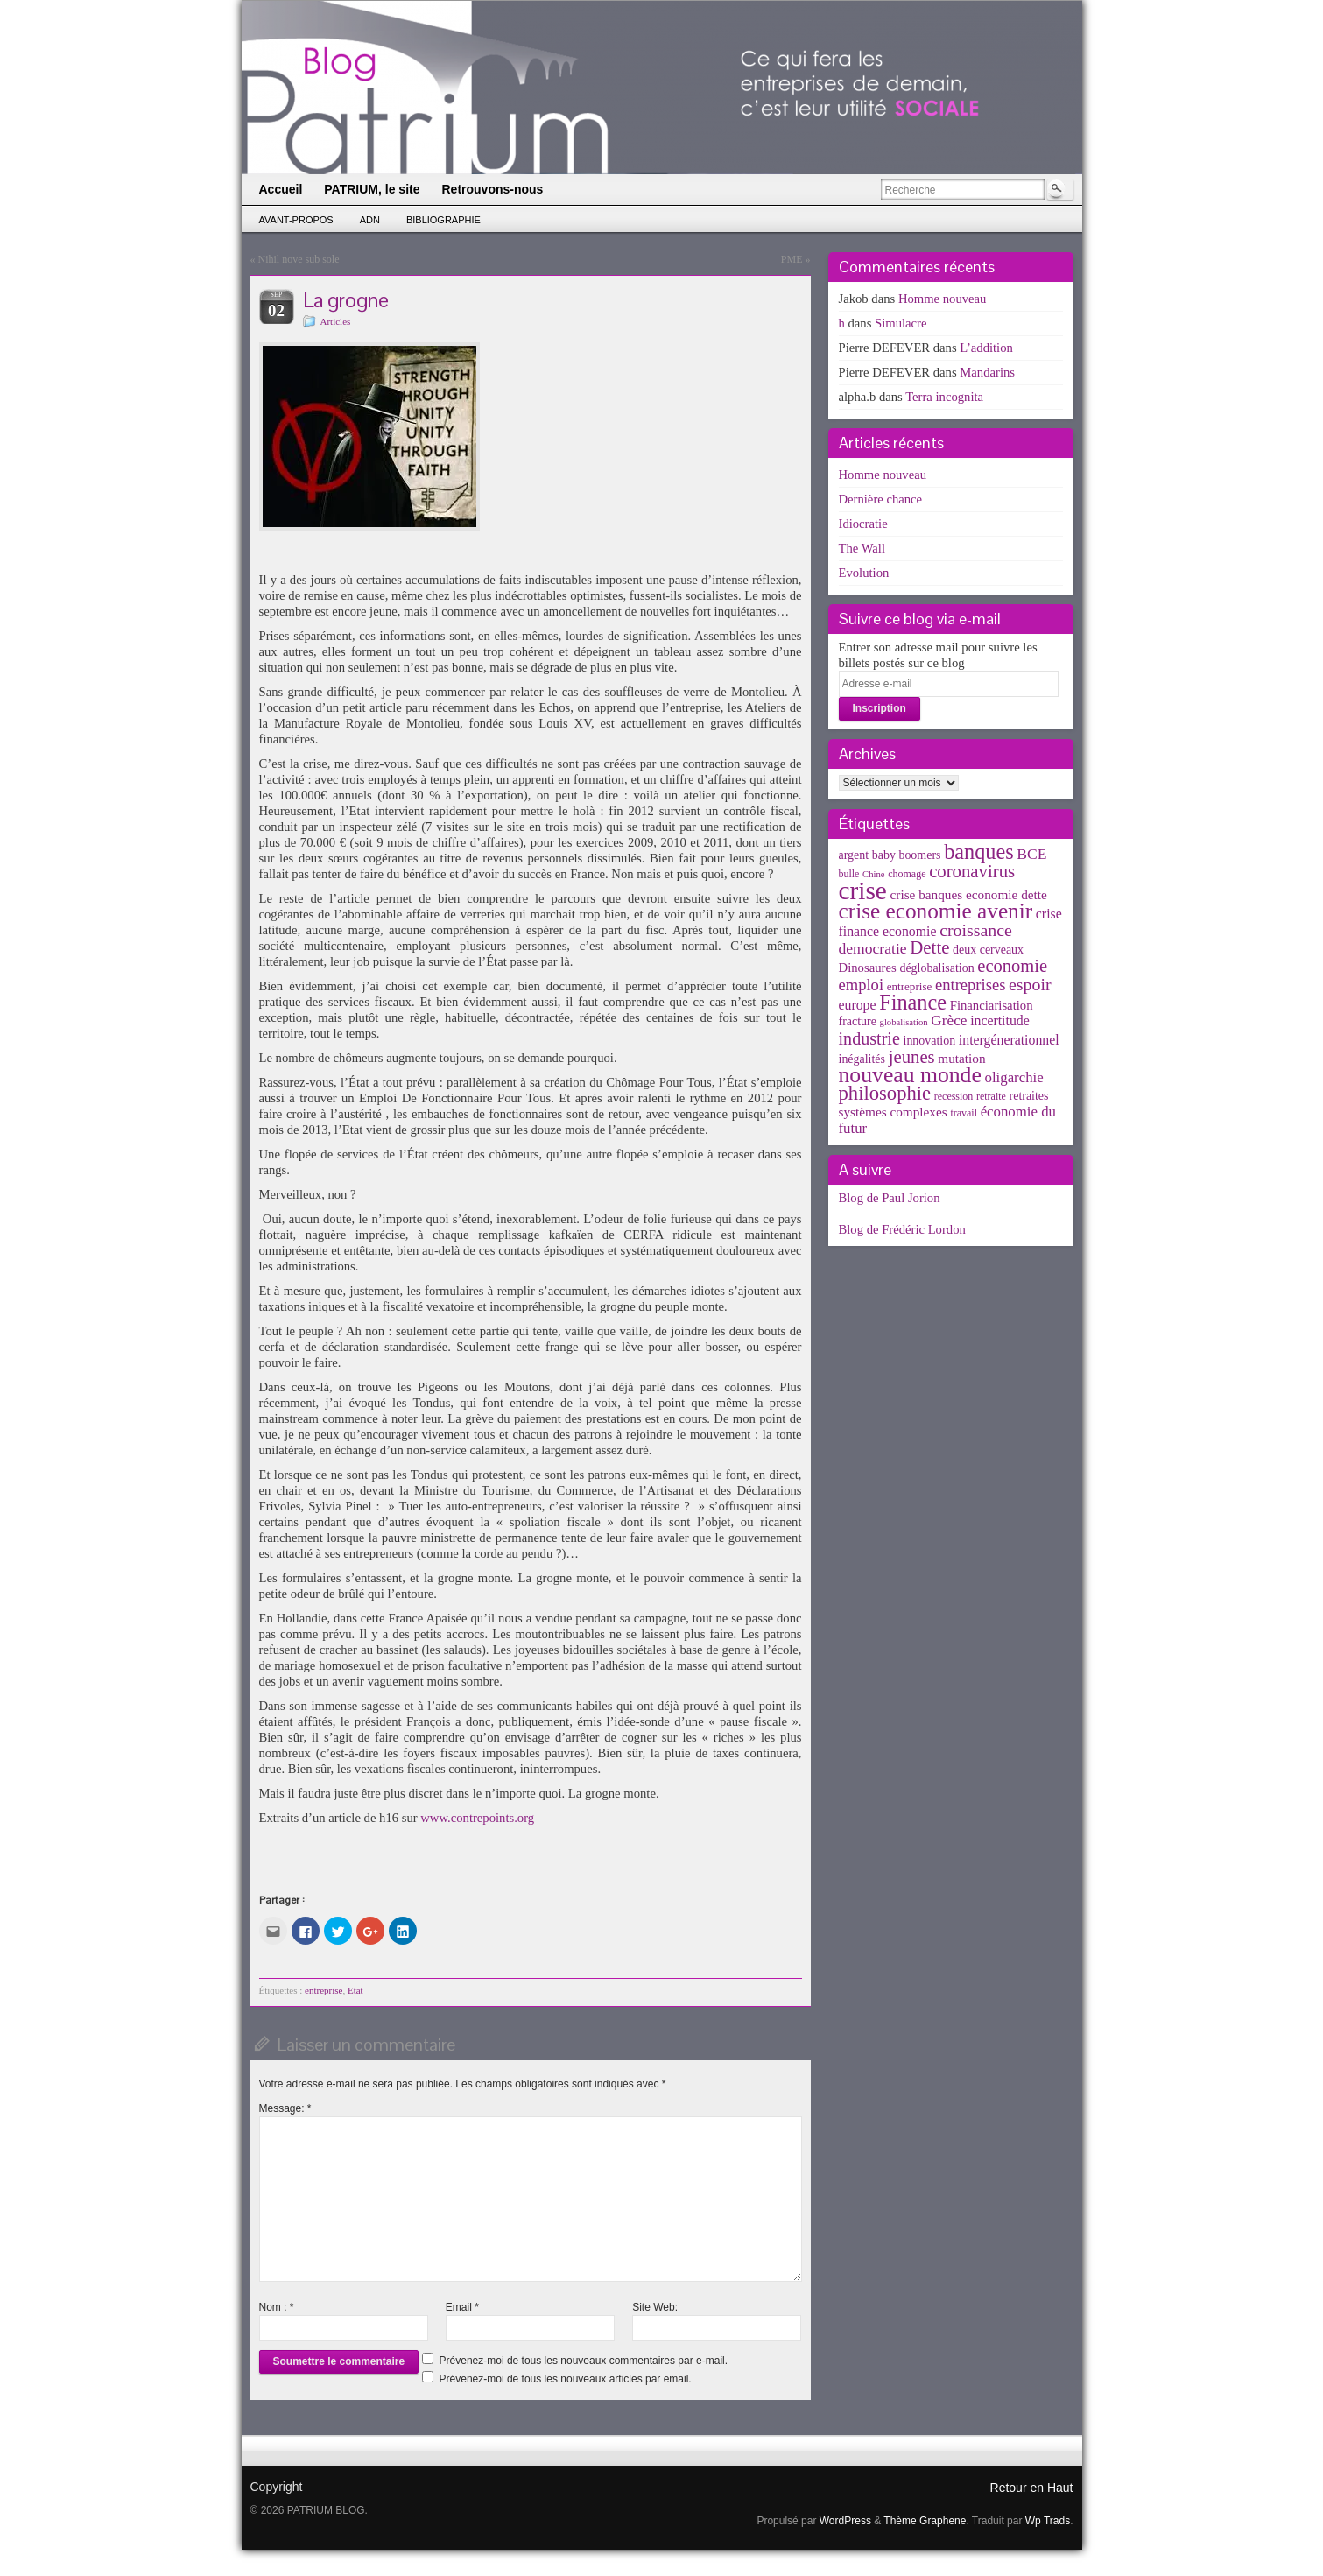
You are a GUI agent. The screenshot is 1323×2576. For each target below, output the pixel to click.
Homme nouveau (942, 299)
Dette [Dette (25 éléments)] (929, 947)
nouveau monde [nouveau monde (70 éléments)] (910, 1074)
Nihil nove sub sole (299, 259)
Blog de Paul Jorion (889, 1198)
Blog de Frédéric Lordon (902, 1229)
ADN (370, 220)
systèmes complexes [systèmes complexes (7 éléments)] (893, 1111)
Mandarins (987, 372)
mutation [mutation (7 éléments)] (961, 1058)
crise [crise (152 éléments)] (863, 890)
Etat (355, 1990)
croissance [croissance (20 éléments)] (975, 930)
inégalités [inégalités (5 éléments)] (862, 1059)
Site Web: (655, 2307)
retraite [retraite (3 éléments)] (991, 1096)
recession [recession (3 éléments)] (954, 1096)
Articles (335, 321)
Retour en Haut (1031, 2488)
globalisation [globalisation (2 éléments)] (904, 1022)
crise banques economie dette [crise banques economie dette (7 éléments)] (968, 894)
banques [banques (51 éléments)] (979, 851)
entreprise (323, 1990)
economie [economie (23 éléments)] (1012, 965)
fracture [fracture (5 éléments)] (857, 1021)
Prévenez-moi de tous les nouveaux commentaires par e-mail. (584, 2360)
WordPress (845, 2521)
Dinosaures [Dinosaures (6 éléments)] (868, 968)
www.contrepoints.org (477, 1818)
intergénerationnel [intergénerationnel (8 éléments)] (1009, 1039)
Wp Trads (1047, 2521)
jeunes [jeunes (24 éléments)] (912, 1056)
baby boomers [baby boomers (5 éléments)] (906, 855)
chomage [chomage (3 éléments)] (906, 874)
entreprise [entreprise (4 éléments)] (909, 986)
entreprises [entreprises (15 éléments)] (970, 984)
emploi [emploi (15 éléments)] (861, 984)
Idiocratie (863, 524)
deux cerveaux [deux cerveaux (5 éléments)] (988, 949)
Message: (285, 2108)
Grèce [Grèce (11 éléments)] (949, 1020)
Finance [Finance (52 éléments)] (913, 1002)
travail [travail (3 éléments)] (963, 1113)
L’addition (986, 348)
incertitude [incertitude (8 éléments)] (1000, 1020)
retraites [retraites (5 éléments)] (1029, 1095)
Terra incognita (944, 397)
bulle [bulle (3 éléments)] (849, 874)
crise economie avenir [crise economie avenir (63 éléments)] (936, 910)
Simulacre (900, 323)
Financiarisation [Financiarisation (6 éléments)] (991, 1005)
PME (792, 259)
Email (462, 2307)
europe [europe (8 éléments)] (857, 1004)
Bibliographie (443, 220)
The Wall (862, 548)
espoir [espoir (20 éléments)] (1030, 984)
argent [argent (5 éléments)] (854, 855)
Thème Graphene (924, 2521)
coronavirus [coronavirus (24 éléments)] (972, 871)
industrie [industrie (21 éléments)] (869, 1038)
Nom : (276, 2307)
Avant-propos (296, 220)
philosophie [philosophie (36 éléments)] (885, 1093)
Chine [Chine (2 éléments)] (873, 874)
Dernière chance (881, 499)
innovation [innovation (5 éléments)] (930, 1040)
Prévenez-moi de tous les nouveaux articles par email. (566, 2379)
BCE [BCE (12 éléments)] (1031, 853)
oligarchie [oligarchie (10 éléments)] (1014, 1077)
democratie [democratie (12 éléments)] (873, 948)
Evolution (864, 573)
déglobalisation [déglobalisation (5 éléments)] (936, 968)
